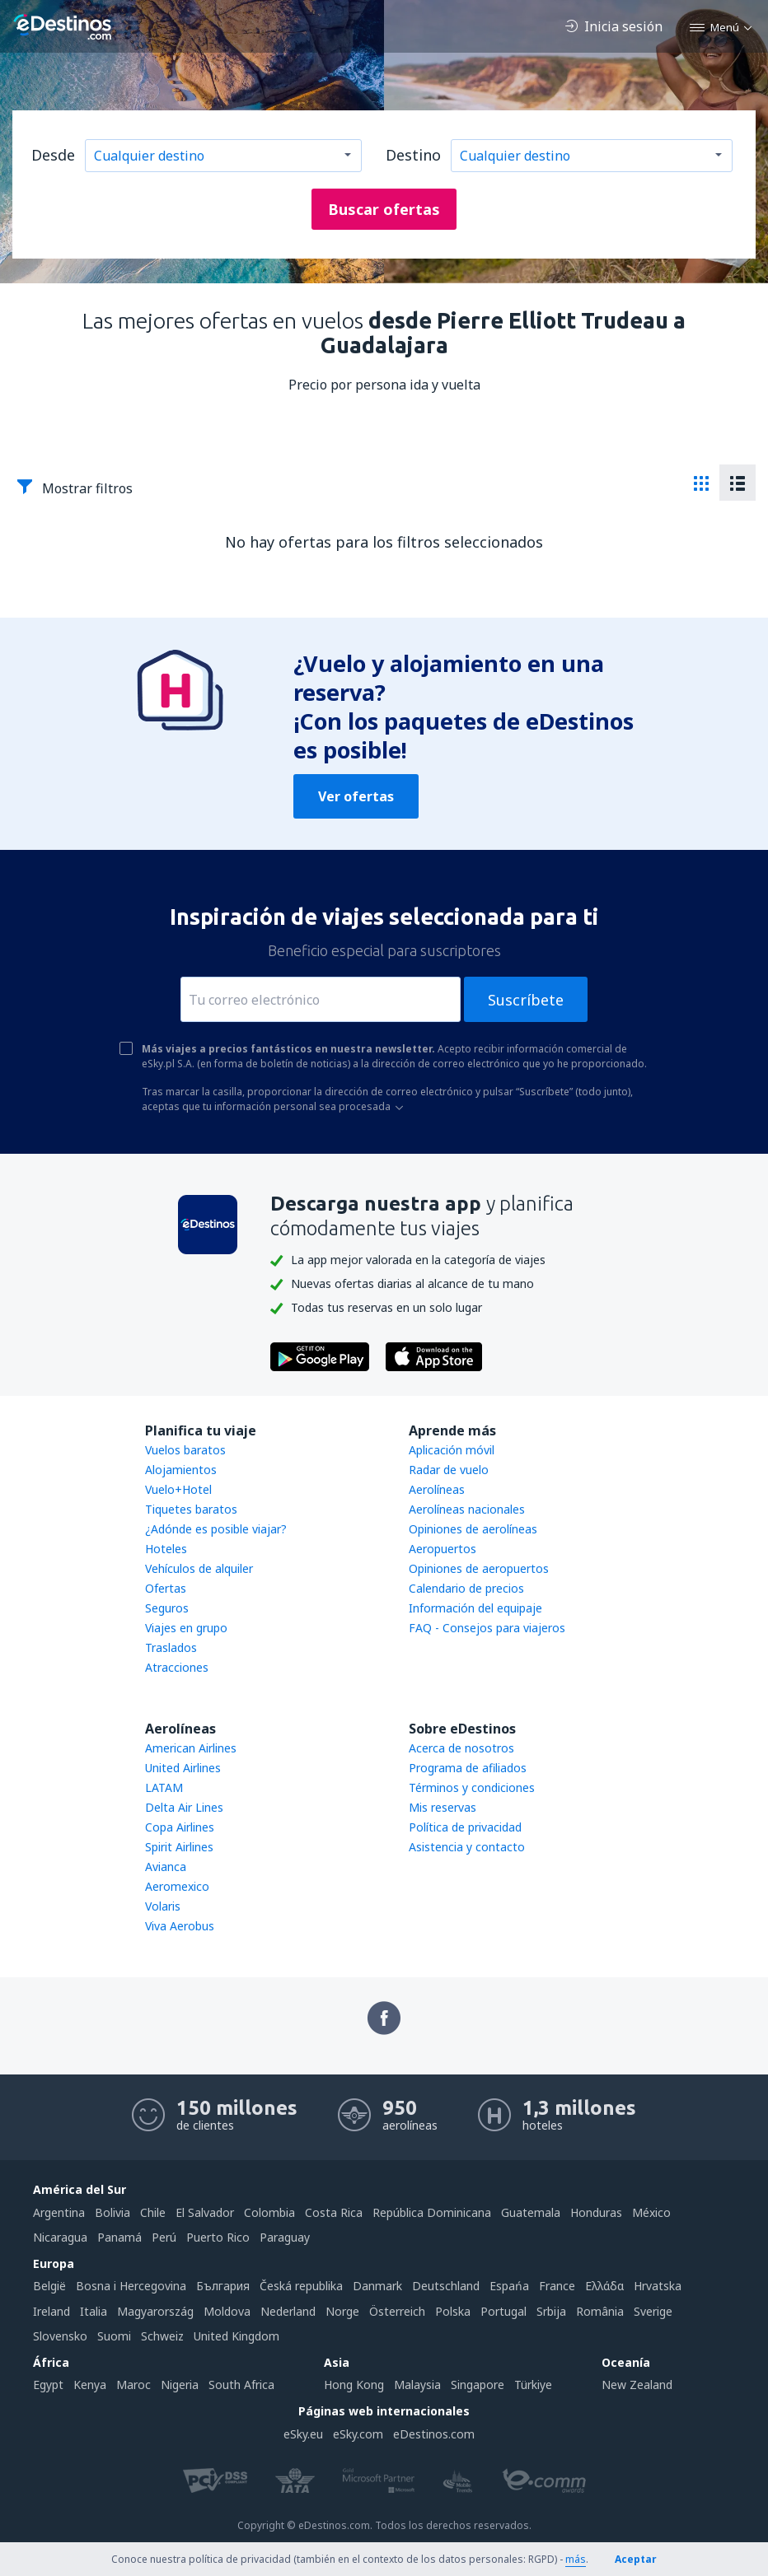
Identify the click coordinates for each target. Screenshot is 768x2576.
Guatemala (530, 2212)
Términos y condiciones (472, 1787)
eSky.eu (303, 2434)
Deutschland (446, 2286)
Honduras (596, 2212)
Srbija (551, 2311)
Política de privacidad (465, 1827)
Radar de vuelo (449, 1469)
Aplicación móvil (451, 1450)
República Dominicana (431, 2212)
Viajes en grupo (186, 1628)
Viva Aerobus (179, 1926)
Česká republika (301, 2286)
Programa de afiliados (468, 1768)
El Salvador (205, 2212)
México (651, 2212)
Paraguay (285, 2237)
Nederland (288, 2311)
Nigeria (180, 2384)
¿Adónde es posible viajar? (216, 1529)
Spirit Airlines (179, 1847)
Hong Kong (354, 2384)
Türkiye (533, 2384)
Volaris (162, 1906)
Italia (93, 2311)
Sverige (653, 2311)
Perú (164, 2237)
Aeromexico (177, 1886)
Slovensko (60, 2336)
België (49, 2286)
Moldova (227, 2311)
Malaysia (417, 2384)
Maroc (133, 2384)
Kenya (89, 2384)
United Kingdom (236, 2336)
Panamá (119, 2237)
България (223, 2286)
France (557, 2286)
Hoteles (166, 1548)
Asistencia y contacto (467, 1847)
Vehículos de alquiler (199, 1568)
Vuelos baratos (185, 1450)
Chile (153, 2212)
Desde (53, 155)
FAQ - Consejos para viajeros (487, 1628)
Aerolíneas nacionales (467, 1509)
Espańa (509, 2286)
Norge (342, 2311)
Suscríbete (526, 1000)
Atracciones (176, 1667)
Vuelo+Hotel (178, 1489)
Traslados (171, 1647)
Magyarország (155, 2311)
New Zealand (637, 2384)
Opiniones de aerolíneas (473, 1529)
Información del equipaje (475, 1608)
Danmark (377, 2286)
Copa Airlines (179, 1827)
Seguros (167, 1608)
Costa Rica (334, 2212)
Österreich (397, 2311)
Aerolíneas (437, 1489)
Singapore (477, 2384)
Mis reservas (442, 1807)
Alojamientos (181, 1469)
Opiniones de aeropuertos (479, 1568)
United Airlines (183, 1768)
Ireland (51, 2311)
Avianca (165, 1866)
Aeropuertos (442, 1548)
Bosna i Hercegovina (131, 2286)
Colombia (269, 2212)
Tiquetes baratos (191, 1509)
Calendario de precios (466, 1588)
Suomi (114, 2336)
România (600, 2311)
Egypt (48, 2384)
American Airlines (190, 1748)
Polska (453, 2311)
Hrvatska (657, 2286)
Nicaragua (60, 2237)
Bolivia (112, 2212)
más (575, 2559)
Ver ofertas (356, 796)
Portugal (503, 2311)
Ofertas (165, 1588)
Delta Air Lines (184, 1807)
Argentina (59, 2212)
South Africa (241, 2384)
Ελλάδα (604, 2286)
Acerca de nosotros (461, 1748)
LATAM (164, 1787)
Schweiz (162, 2336)
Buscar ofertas (384, 209)
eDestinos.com (434, 2434)
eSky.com (358, 2434)
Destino (413, 155)
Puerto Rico (218, 2237)
